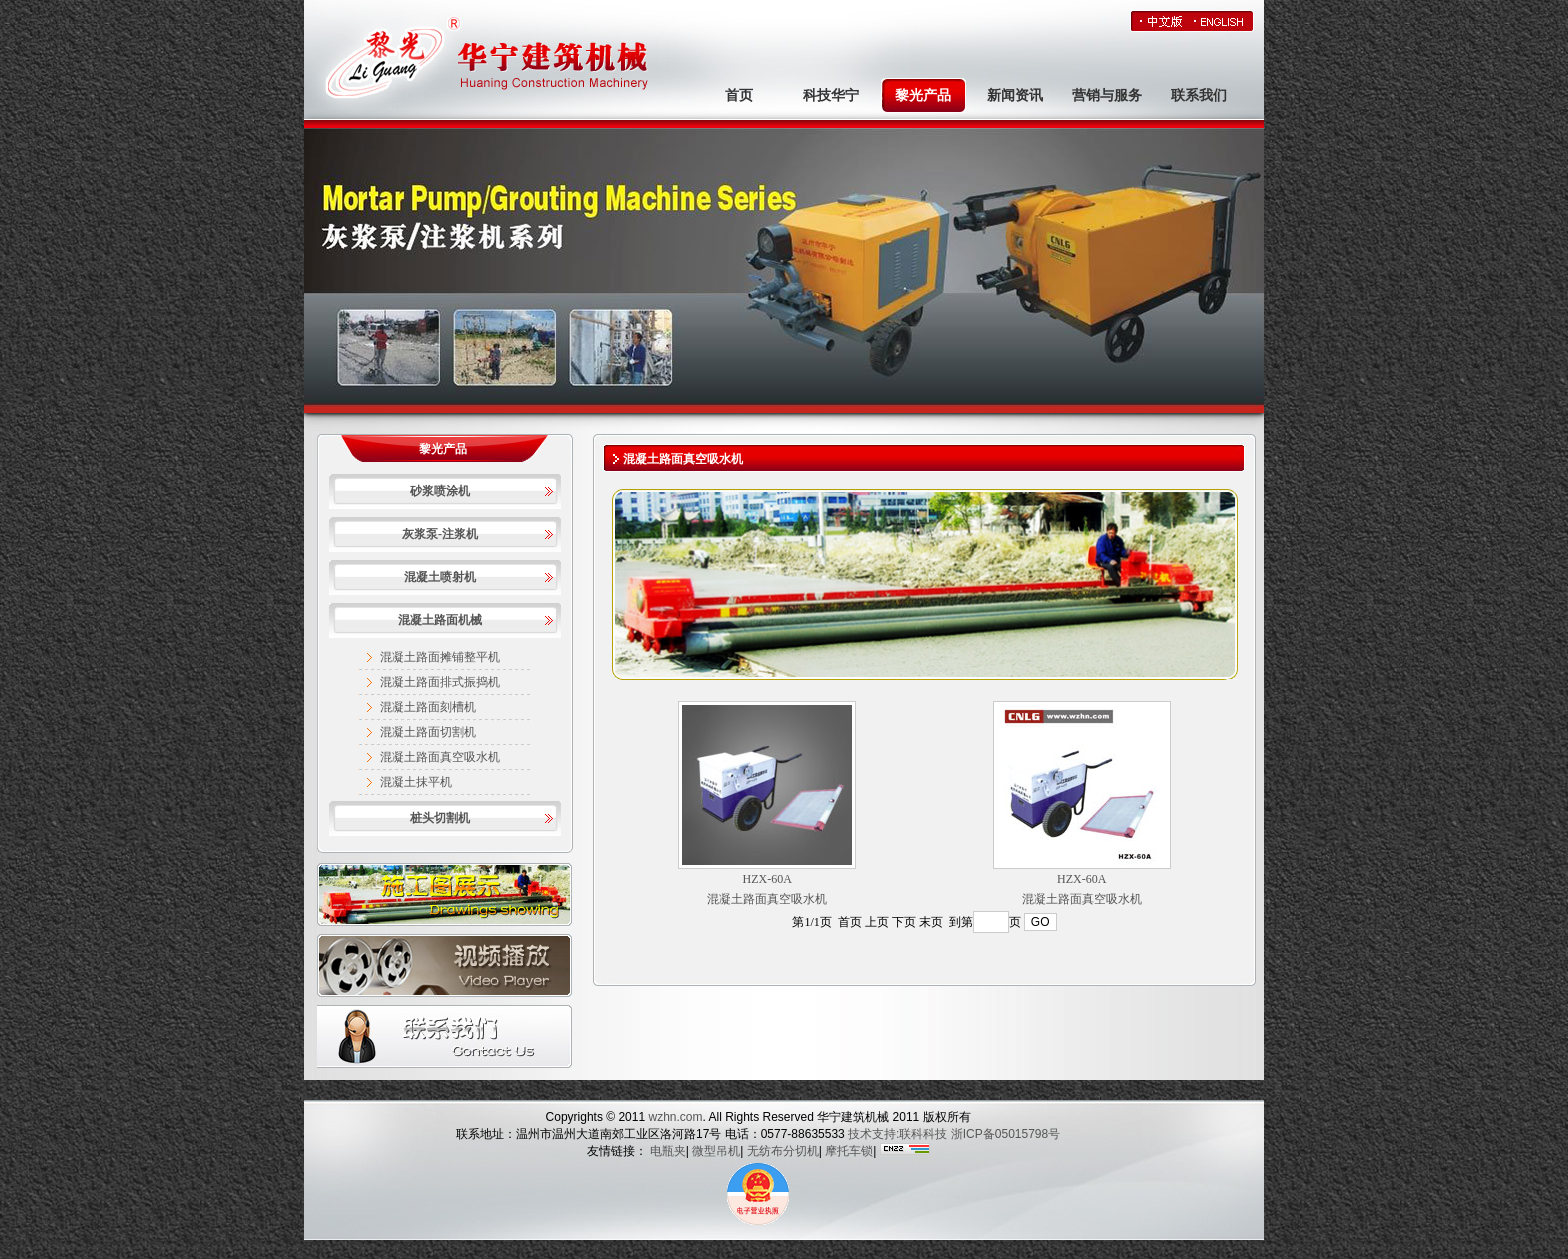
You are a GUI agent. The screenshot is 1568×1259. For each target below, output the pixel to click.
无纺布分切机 (783, 1151)
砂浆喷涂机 (440, 491)
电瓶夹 (668, 1151)
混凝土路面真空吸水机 (440, 757)
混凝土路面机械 (440, 620)
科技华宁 (831, 95)
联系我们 (1199, 95)
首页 (739, 95)
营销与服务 (1107, 95)
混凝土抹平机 (416, 782)
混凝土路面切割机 (428, 732)
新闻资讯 (1015, 95)
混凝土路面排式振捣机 (440, 682)
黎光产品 (923, 95)
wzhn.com (673, 1117)
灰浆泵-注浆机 (440, 534)
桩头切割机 (440, 818)
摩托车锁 (849, 1151)
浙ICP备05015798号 (1005, 1134)
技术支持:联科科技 (897, 1134)
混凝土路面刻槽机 (428, 707)
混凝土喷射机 (440, 577)
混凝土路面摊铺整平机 (440, 657)
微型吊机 (716, 1151)
